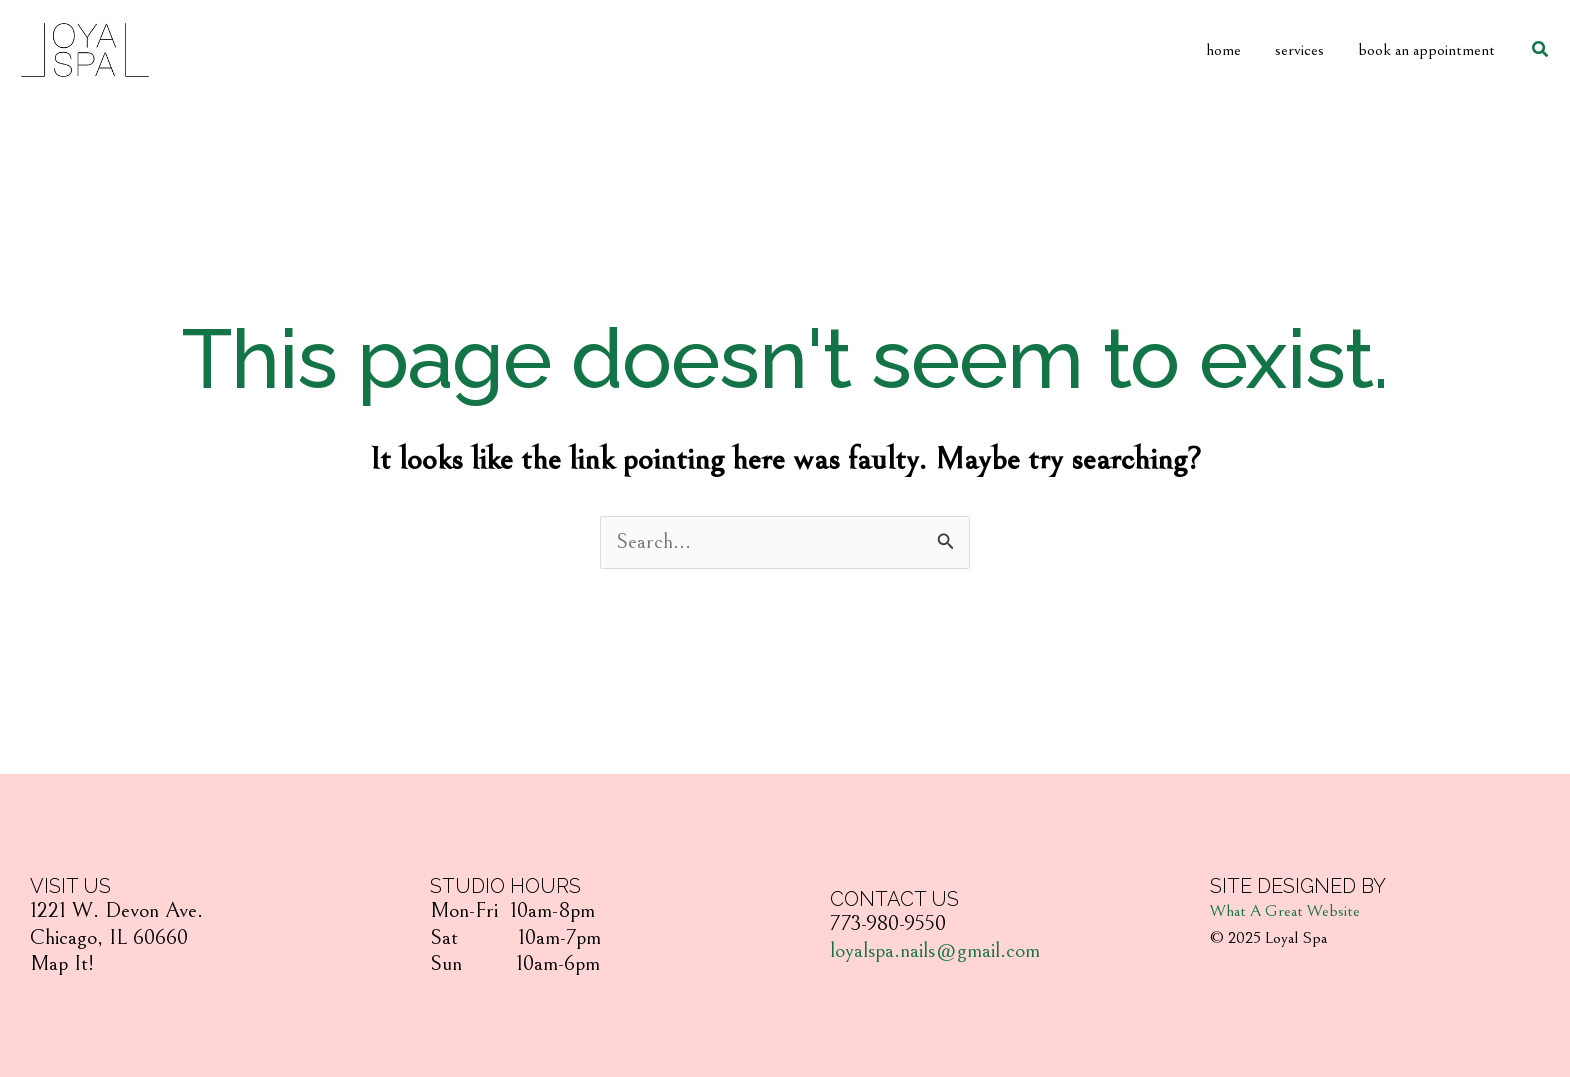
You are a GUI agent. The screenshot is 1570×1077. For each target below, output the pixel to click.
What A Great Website (1285, 911)
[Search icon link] (1541, 50)
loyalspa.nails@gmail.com (935, 950)
